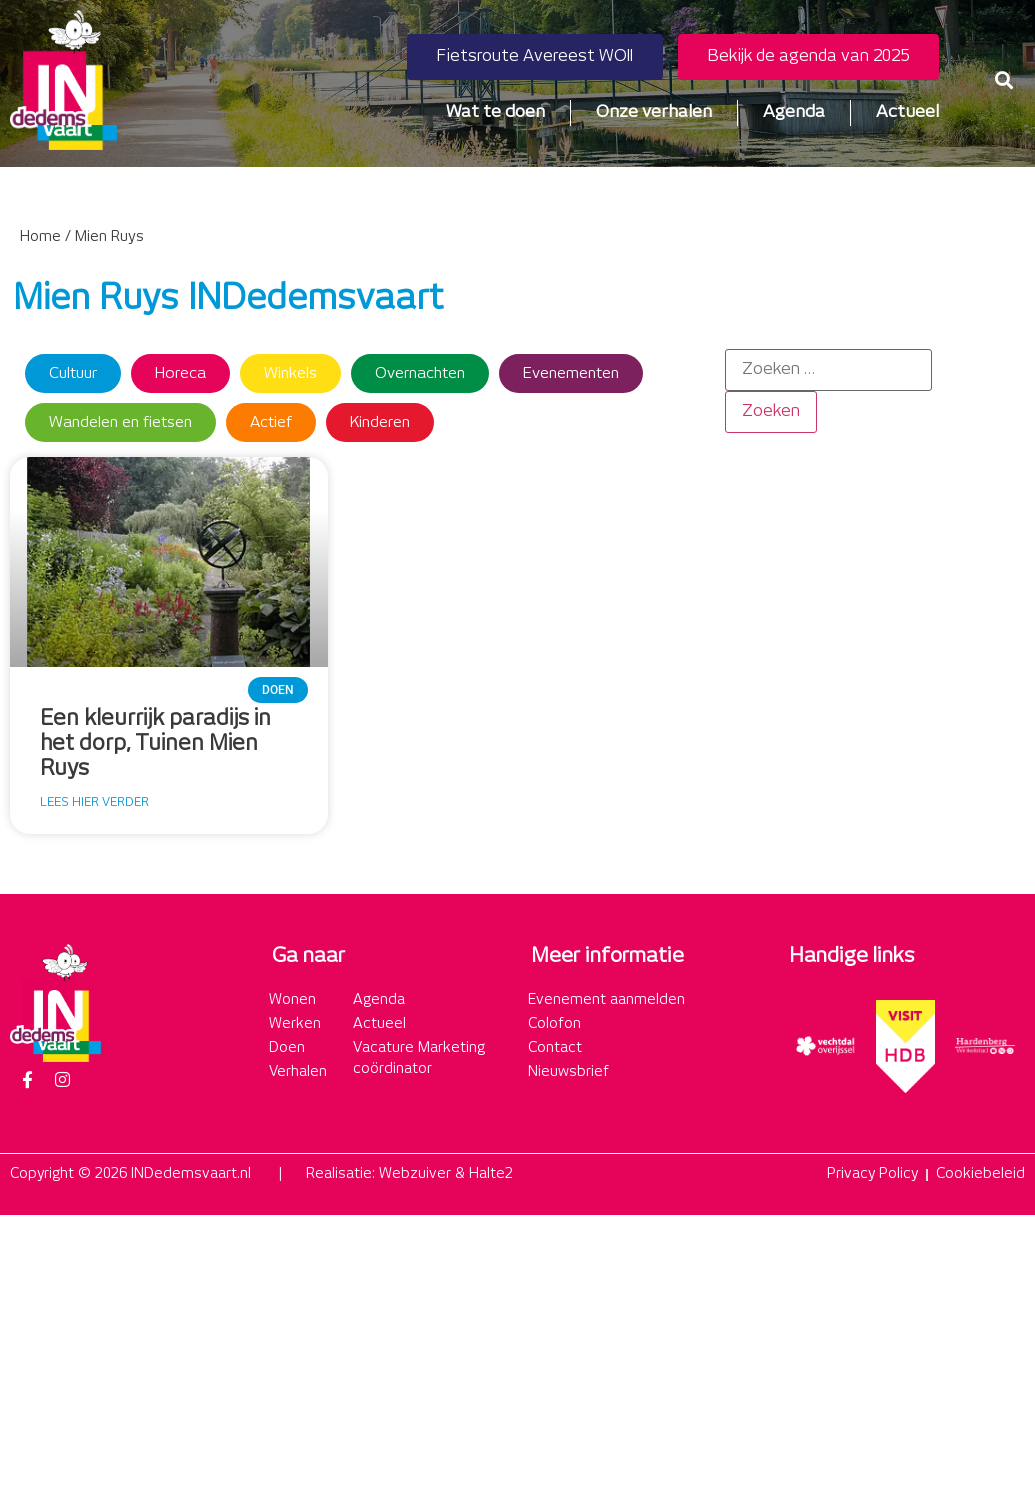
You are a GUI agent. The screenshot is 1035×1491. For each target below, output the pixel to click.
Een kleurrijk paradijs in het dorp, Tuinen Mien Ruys (155, 744)
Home (40, 237)
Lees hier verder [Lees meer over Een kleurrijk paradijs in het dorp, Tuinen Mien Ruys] (94, 802)
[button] (1003, 80)
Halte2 (491, 1174)
